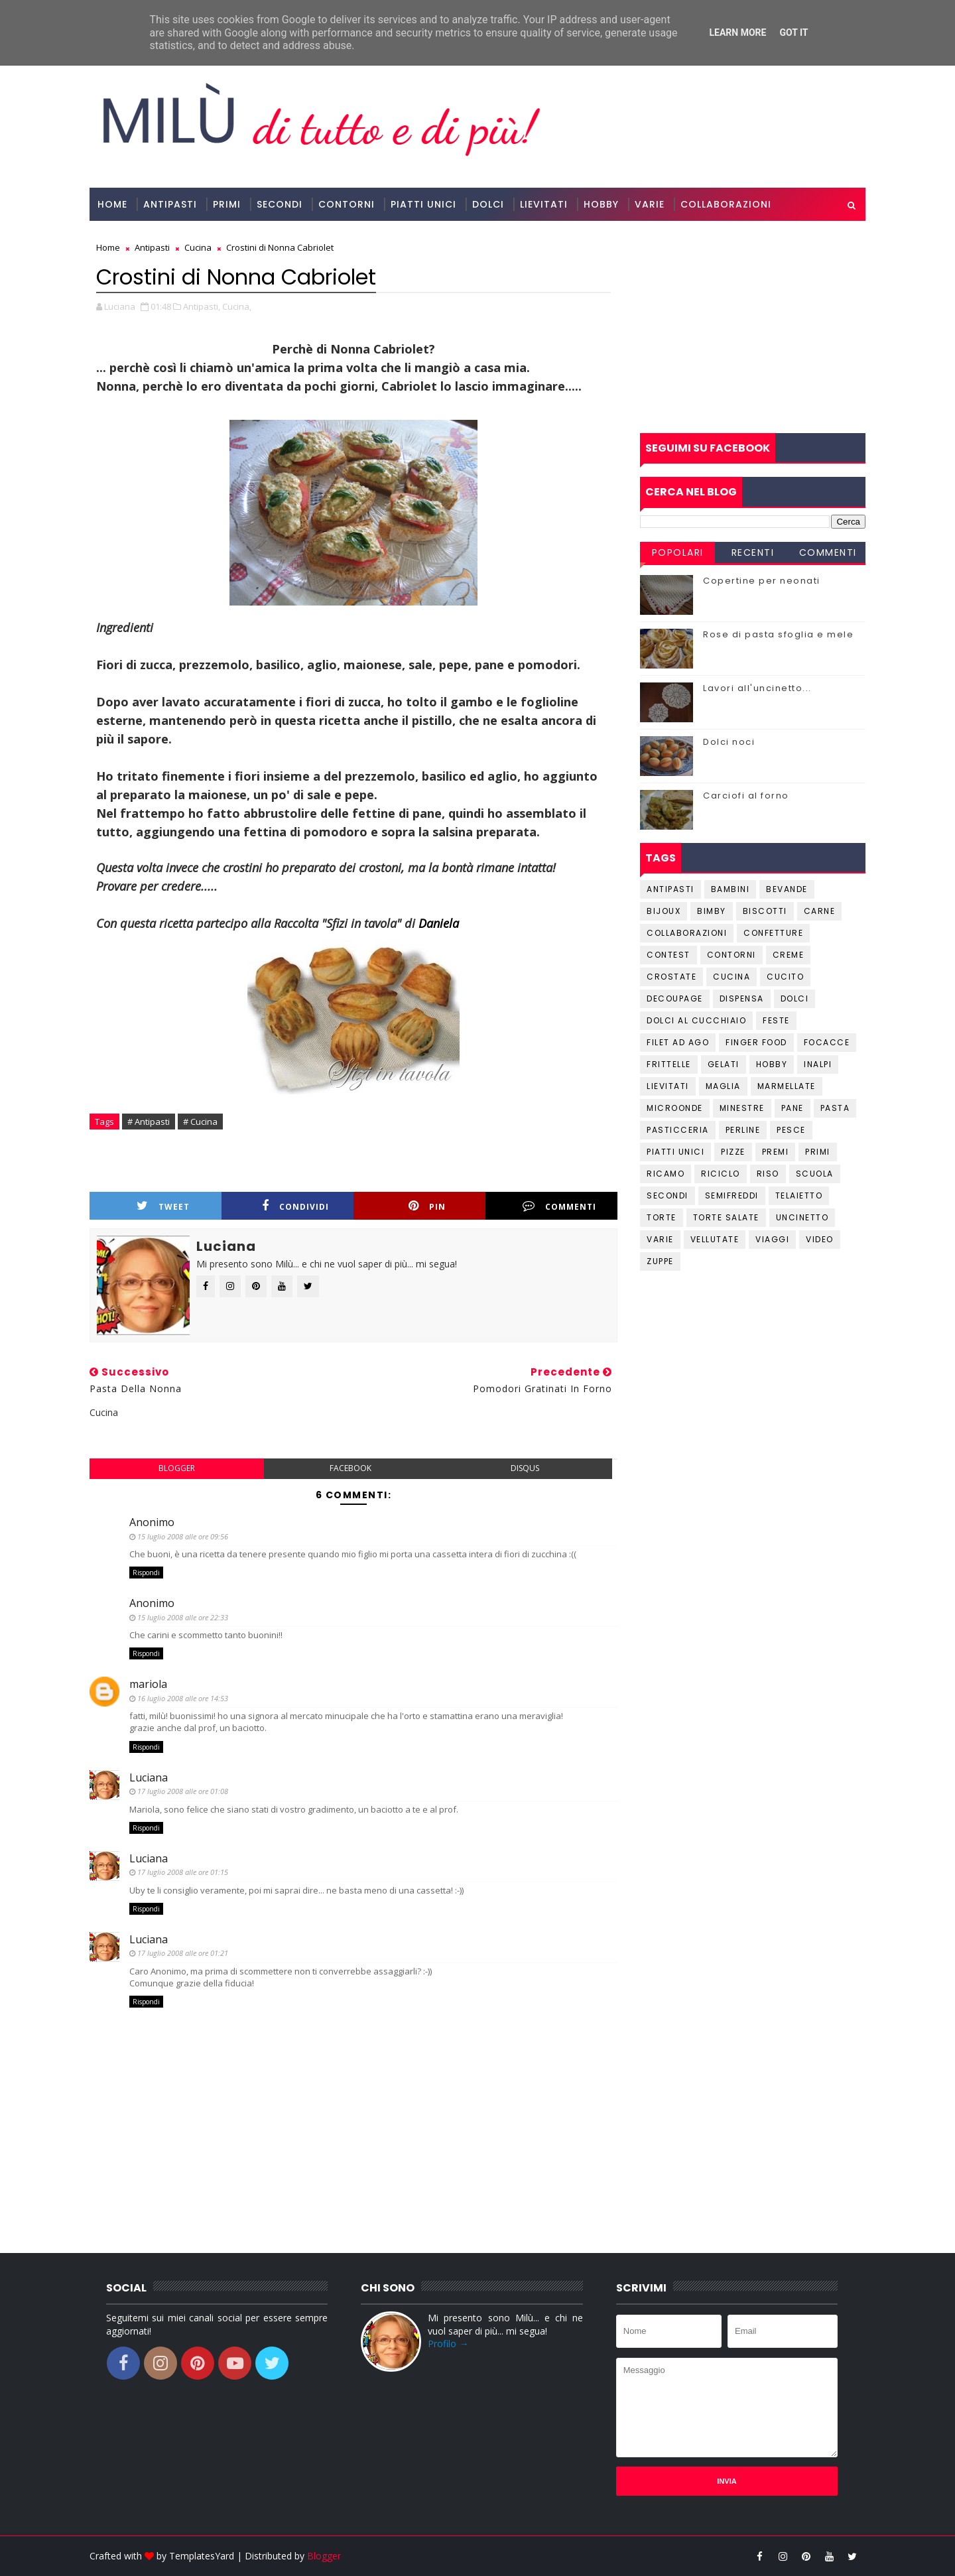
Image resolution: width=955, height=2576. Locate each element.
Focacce (827, 1042)
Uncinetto (802, 1217)
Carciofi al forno (746, 795)
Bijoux (663, 911)
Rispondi (146, 1572)
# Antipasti (148, 1121)
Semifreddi (732, 1195)
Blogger (324, 2555)
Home (112, 204)
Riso (768, 1173)
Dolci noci (729, 742)
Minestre (742, 1108)
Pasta (835, 1108)
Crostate (671, 976)
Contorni (346, 204)
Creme (788, 954)
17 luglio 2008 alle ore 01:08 (182, 1791)
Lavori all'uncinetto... (757, 688)
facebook (350, 1468)
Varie (650, 204)
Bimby (711, 911)
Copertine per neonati (761, 580)
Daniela (438, 923)
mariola (148, 1684)
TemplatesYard (201, 2555)
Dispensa (742, 998)
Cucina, (236, 306)
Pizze (733, 1151)
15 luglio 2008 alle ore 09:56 (182, 1536)
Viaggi (772, 1239)
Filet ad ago (678, 1042)
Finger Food (756, 1042)
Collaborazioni (725, 204)
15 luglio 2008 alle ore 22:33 (182, 1617)
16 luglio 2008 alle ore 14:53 (182, 1698)
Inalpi (818, 1064)
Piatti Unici (423, 204)
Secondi (279, 204)
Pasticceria (678, 1129)
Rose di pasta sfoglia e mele (778, 634)
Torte (661, 1217)
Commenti (559, 1206)
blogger (177, 1468)
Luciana (148, 1777)
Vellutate (714, 1239)
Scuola (815, 1173)
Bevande (787, 889)
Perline (743, 1129)
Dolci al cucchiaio (696, 1020)
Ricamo (665, 1173)
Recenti (753, 552)
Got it (793, 32)
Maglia (723, 1086)
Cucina (731, 976)
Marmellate (786, 1086)
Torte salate (726, 1217)
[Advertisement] (752, 327)
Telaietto (799, 1195)
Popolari (678, 552)
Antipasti (170, 204)
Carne (820, 911)
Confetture (773, 932)
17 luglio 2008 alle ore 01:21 (182, 1953)
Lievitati (544, 204)
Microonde (675, 1108)
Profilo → (448, 2343)
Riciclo (720, 1173)
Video (820, 1239)
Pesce (791, 1129)
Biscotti (765, 911)
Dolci (488, 204)
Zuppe (660, 1261)
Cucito (785, 976)
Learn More (737, 32)
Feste (776, 1020)
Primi (227, 204)
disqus (525, 1468)
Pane (792, 1108)
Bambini (730, 889)
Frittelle (669, 1064)
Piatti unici (675, 1151)
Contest (668, 954)
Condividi (295, 1206)
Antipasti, (201, 306)
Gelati (723, 1064)
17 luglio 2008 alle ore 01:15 (182, 1872)
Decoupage (675, 998)
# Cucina (200, 1121)
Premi (775, 1151)
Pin (427, 1206)
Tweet (163, 1206)
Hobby (601, 204)
